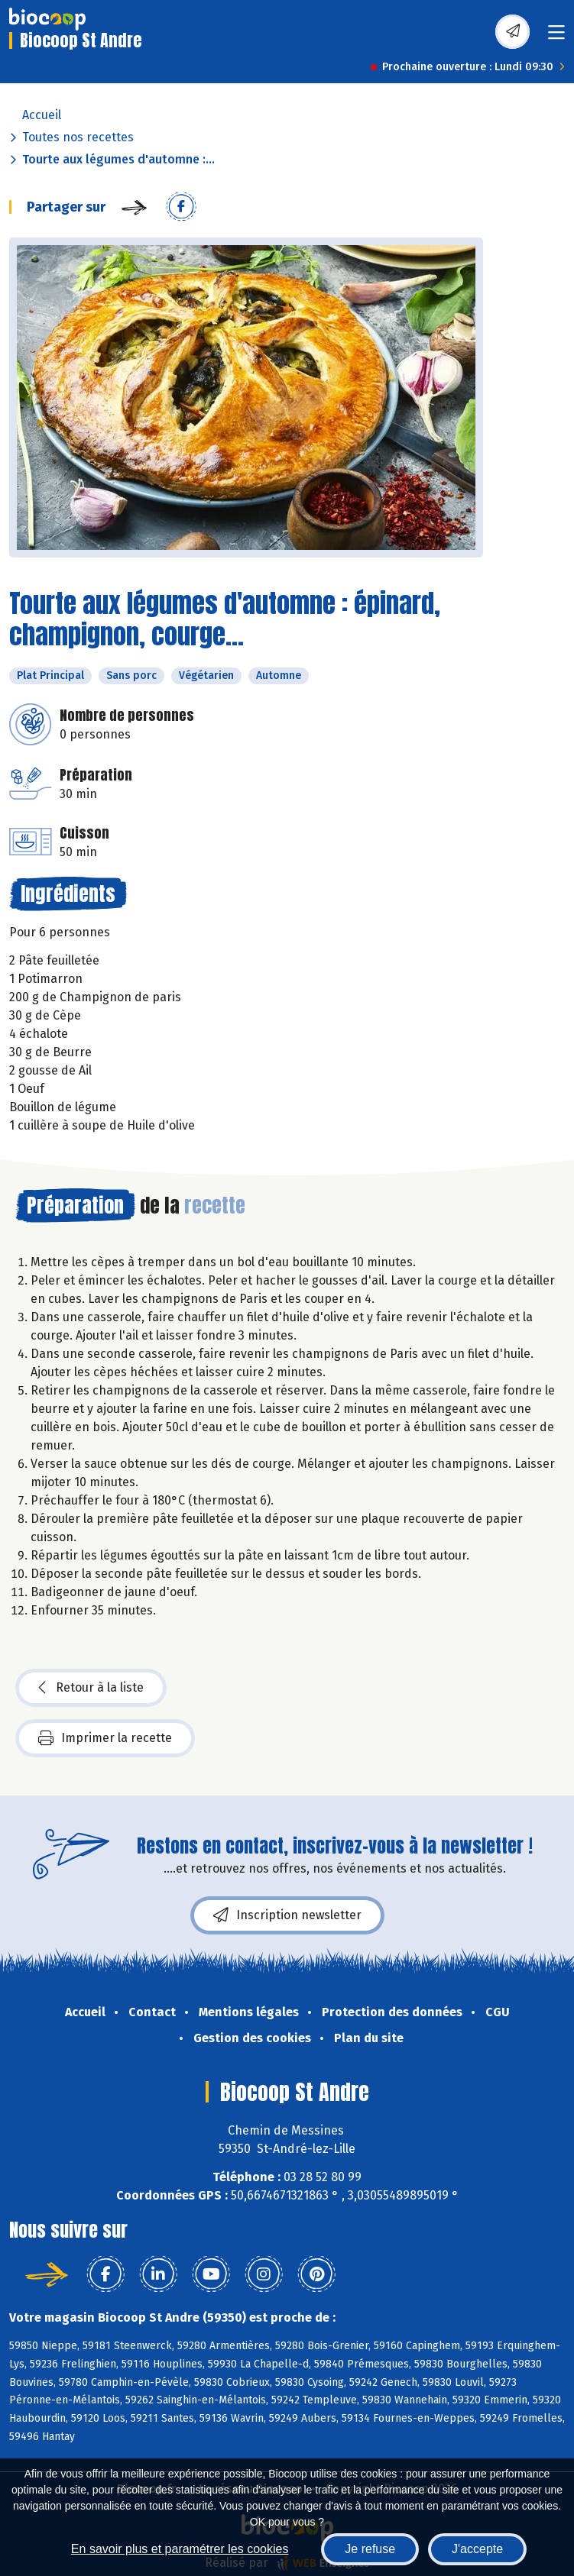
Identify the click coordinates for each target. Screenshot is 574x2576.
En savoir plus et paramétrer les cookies (180, 2548)
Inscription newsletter (287, 1915)
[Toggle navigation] (556, 37)
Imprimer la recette (105, 1738)
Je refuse (370, 2548)
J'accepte (477, 2548)
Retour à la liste (91, 1687)
